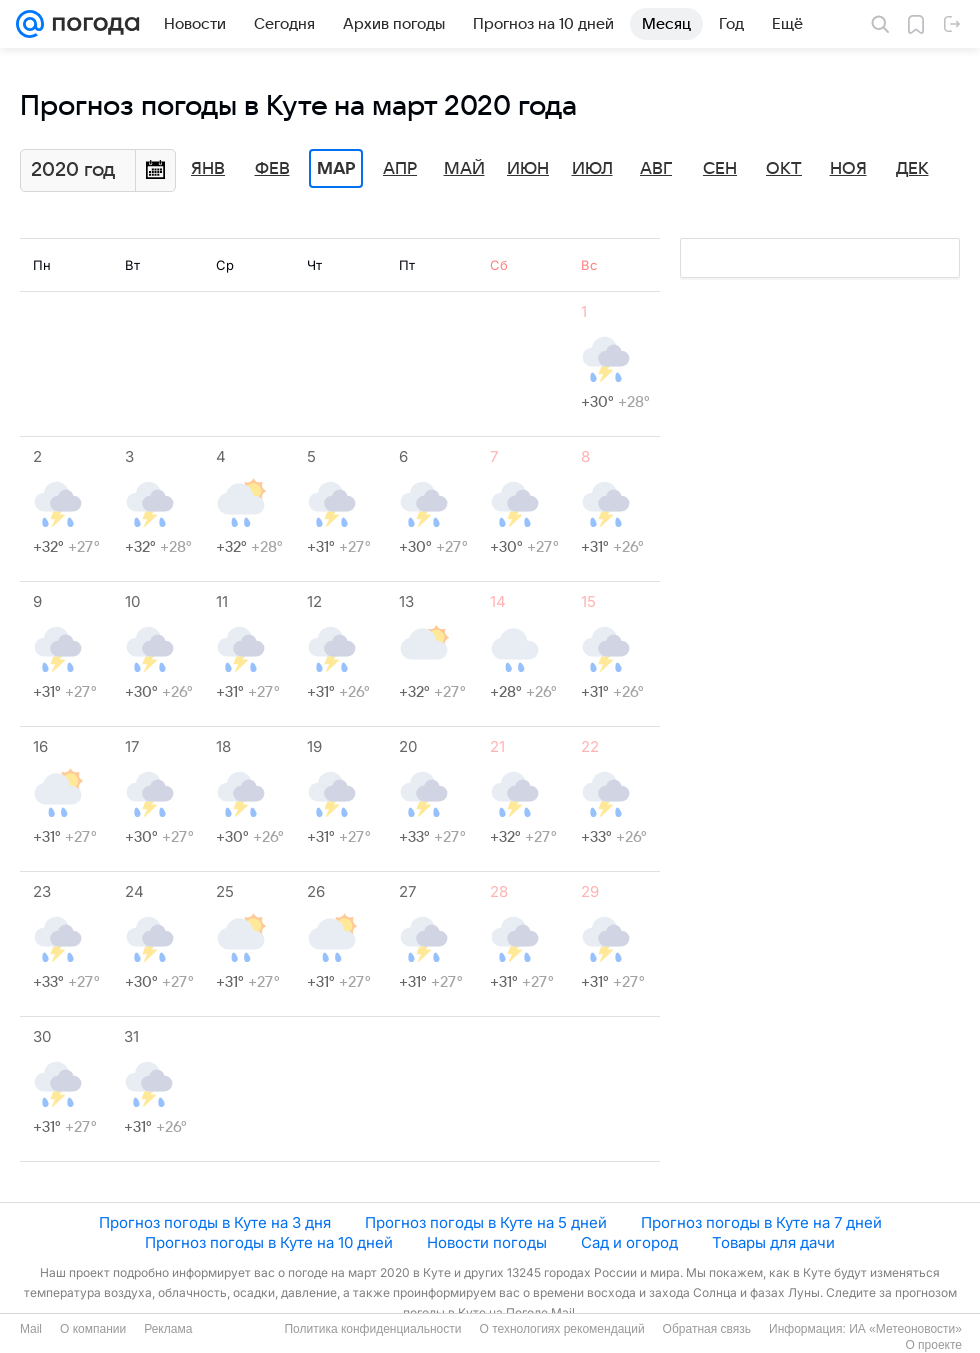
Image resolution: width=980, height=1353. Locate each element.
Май (464, 169)
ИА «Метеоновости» (905, 1329)
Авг (656, 169)
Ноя (848, 169)
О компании (93, 1329)
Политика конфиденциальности (372, 1329)
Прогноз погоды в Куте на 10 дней (269, 1242)
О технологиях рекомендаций (561, 1329)
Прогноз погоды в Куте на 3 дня (215, 1222)
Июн (528, 169)
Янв (208, 169)
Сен (720, 169)
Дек (912, 169)
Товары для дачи (773, 1242)
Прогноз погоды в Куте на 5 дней (486, 1222)
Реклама (168, 1329)
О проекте (933, 1345)
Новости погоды (487, 1242)
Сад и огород (629, 1242)
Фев (272, 169)
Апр (400, 169)
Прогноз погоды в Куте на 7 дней (761, 1222)
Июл (592, 169)
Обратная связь (707, 1329)
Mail (31, 1329)
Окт (784, 169)
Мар (336, 169)
